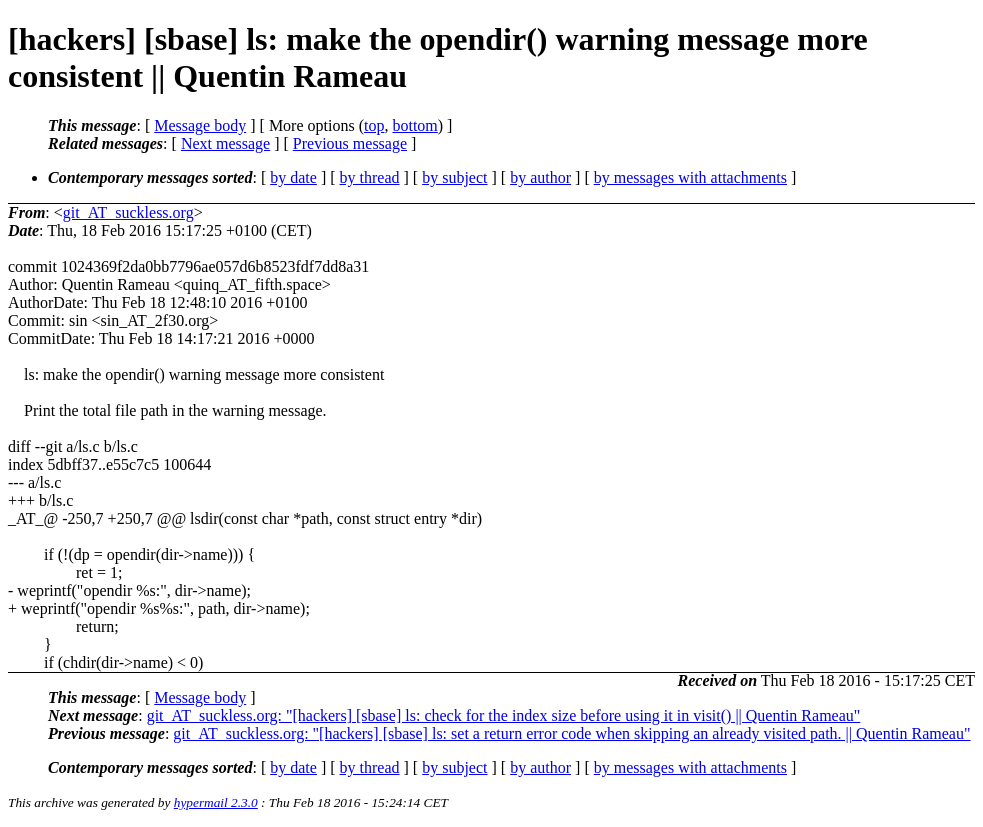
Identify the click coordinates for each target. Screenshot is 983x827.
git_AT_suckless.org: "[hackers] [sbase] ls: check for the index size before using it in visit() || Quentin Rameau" (504, 715)
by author (540, 177)
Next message (225, 143)
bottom (414, 125)
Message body (200, 125)
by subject (454, 177)
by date (293, 177)
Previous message (350, 143)
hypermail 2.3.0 (216, 802)
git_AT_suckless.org (128, 212)
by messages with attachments (690, 177)
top (374, 125)
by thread (370, 177)
